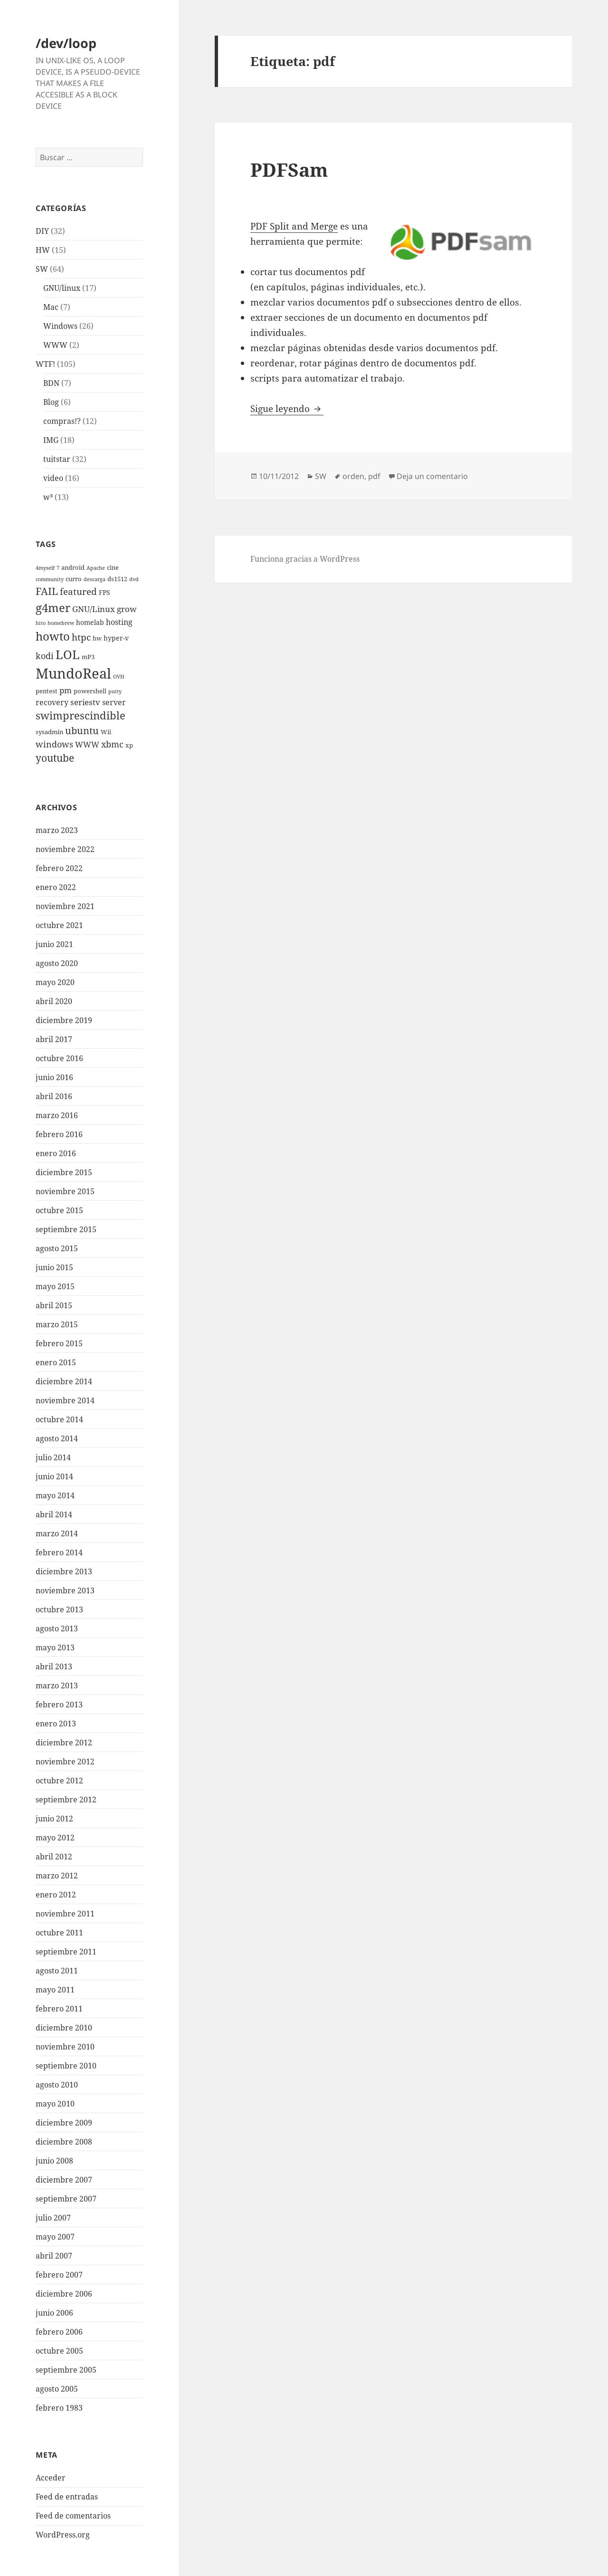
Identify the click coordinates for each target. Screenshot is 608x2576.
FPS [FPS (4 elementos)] (104, 592)
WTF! (45, 364)
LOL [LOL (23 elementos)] (68, 654)
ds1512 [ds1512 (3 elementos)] (117, 579)
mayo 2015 (55, 1286)
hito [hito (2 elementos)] (41, 623)
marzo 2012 (57, 1875)
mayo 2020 (55, 982)
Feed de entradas (67, 2496)
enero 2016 (56, 1153)
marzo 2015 (57, 1324)
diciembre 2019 (64, 1020)
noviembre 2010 (65, 2046)
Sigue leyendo (286, 408)
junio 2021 (54, 944)
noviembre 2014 (65, 1400)
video (53, 478)
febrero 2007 (59, 2275)
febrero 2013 (59, 1704)
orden (353, 476)
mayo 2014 (55, 1495)
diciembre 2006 (64, 2294)
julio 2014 (53, 1457)
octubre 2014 (59, 1419)
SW (42, 269)
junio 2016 (54, 1077)
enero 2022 (56, 887)
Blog (51, 402)
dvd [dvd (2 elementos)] (134, 579)
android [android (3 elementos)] (73, 568)
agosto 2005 (57, 2389)
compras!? (62, 421)
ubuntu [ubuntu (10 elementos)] (82, 730)
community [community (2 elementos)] (50, 579)
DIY (42, 231)
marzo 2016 (57, 1115)
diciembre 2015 (64, 1172)
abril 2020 (54, 1001)
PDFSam (289, 169)
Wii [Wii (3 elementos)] (106, 732)
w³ (48, 497)
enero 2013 (56, 1723)
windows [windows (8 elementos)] (54, 744)
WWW (55, 345)
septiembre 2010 (66, 2065)
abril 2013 (54, 1666)
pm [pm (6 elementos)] (65, 690)
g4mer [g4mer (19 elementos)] (53, 607)
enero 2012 (56, 1894)
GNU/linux (61, 288)
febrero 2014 (59, 1552)
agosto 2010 (57, 2084)
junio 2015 (54, 1267)
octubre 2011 (59, 1932)
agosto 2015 (57, 1248)
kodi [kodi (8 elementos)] (45, 655)
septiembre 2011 (66, 1951)
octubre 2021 (59, 925)
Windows (60, 326)
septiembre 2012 (66, 1799)
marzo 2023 (57, 830)
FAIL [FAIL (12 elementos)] (47, 591)
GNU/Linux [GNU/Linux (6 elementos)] (93, 608)
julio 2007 (53, 2217)
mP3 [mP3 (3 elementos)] (88, 657)
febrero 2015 (59, 1343)
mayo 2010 (55, 2103)
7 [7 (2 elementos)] (58, 568)
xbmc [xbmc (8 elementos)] (112, 744)
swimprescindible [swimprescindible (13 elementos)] (80, 715)
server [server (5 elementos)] (114, 702)
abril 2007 (54, 2255)
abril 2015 (54, 1305)
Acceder (51, 2477)
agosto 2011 (57, 1970)
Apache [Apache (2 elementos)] (95, 568)
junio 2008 (54, 2160)
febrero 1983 (59, 2408)
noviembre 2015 (65, 1191)
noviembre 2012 (65, 1761)
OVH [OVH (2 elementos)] (118, 676)
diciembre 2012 (64, 1742)
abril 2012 (54, 1856)
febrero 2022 (59, 868)
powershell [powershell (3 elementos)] (90, 691)
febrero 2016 (59, 1134)
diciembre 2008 (64, 2141)
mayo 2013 (55, 1647)
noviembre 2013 (65, 1590)
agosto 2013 (57, 1628)
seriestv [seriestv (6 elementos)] (85, 702)
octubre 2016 (59, 1058)
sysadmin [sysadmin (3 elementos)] (49, 732)
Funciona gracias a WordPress (305, 559)
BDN (51, 383)
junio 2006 (54, 2313)
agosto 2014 (57, 1438)
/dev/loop (66, 43)
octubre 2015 (59, 1210)
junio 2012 (54, 1818)
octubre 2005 (59, 2351)
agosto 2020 (57, 963)
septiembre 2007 (66, 2198)
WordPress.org (63, 2534)
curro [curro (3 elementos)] (74, 579)
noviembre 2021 (65, 906)
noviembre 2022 (65, 849)
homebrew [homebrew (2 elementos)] (61, 623)
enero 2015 (56, 1362)
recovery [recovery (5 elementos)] (52, 702)
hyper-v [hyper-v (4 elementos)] (116, 637)
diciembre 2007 (64, 2179)
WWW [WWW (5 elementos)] (87, 744)
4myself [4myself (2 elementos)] (45, 568)
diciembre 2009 (64, 2122)
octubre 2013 (59, 1609)
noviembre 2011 (65, 1913)
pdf (374, 476)
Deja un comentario (432, 476)
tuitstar (56, 459)
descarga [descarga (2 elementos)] (94, 579)
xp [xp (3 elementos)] (129, 745)
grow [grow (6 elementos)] (127, 608)
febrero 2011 (59, 2008)
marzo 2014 (57, 1533)
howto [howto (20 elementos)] (53, 636)
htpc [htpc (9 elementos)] (81, 637)
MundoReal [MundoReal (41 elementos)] (73, 673)
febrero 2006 (59, 2332)
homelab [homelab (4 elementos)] (90, 622)
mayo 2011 (55, 1989)
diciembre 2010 (64, 2027)
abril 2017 (54, 1039)
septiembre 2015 (66, 1229)
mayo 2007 (55, 2236)
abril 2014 (54, 1514)
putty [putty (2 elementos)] (115, 691)
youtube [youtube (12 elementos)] (55, 758)
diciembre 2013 (64, 1571)
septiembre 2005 (66, 2370)
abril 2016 (54, 1096)
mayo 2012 (55, 1837)
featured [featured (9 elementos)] (78, 591)
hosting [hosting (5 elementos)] (119, 622)
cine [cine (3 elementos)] (113, 568)
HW (43, 250)
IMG (50, 440)
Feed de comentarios (73, 2515)
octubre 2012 (59, 1780)
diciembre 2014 (64, 1381)
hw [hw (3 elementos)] (97, 638)
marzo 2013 (57, 1685)
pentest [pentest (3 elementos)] (46, 691)
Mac (50, 307)
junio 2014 (54, 1476)
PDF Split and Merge (294, 226)
